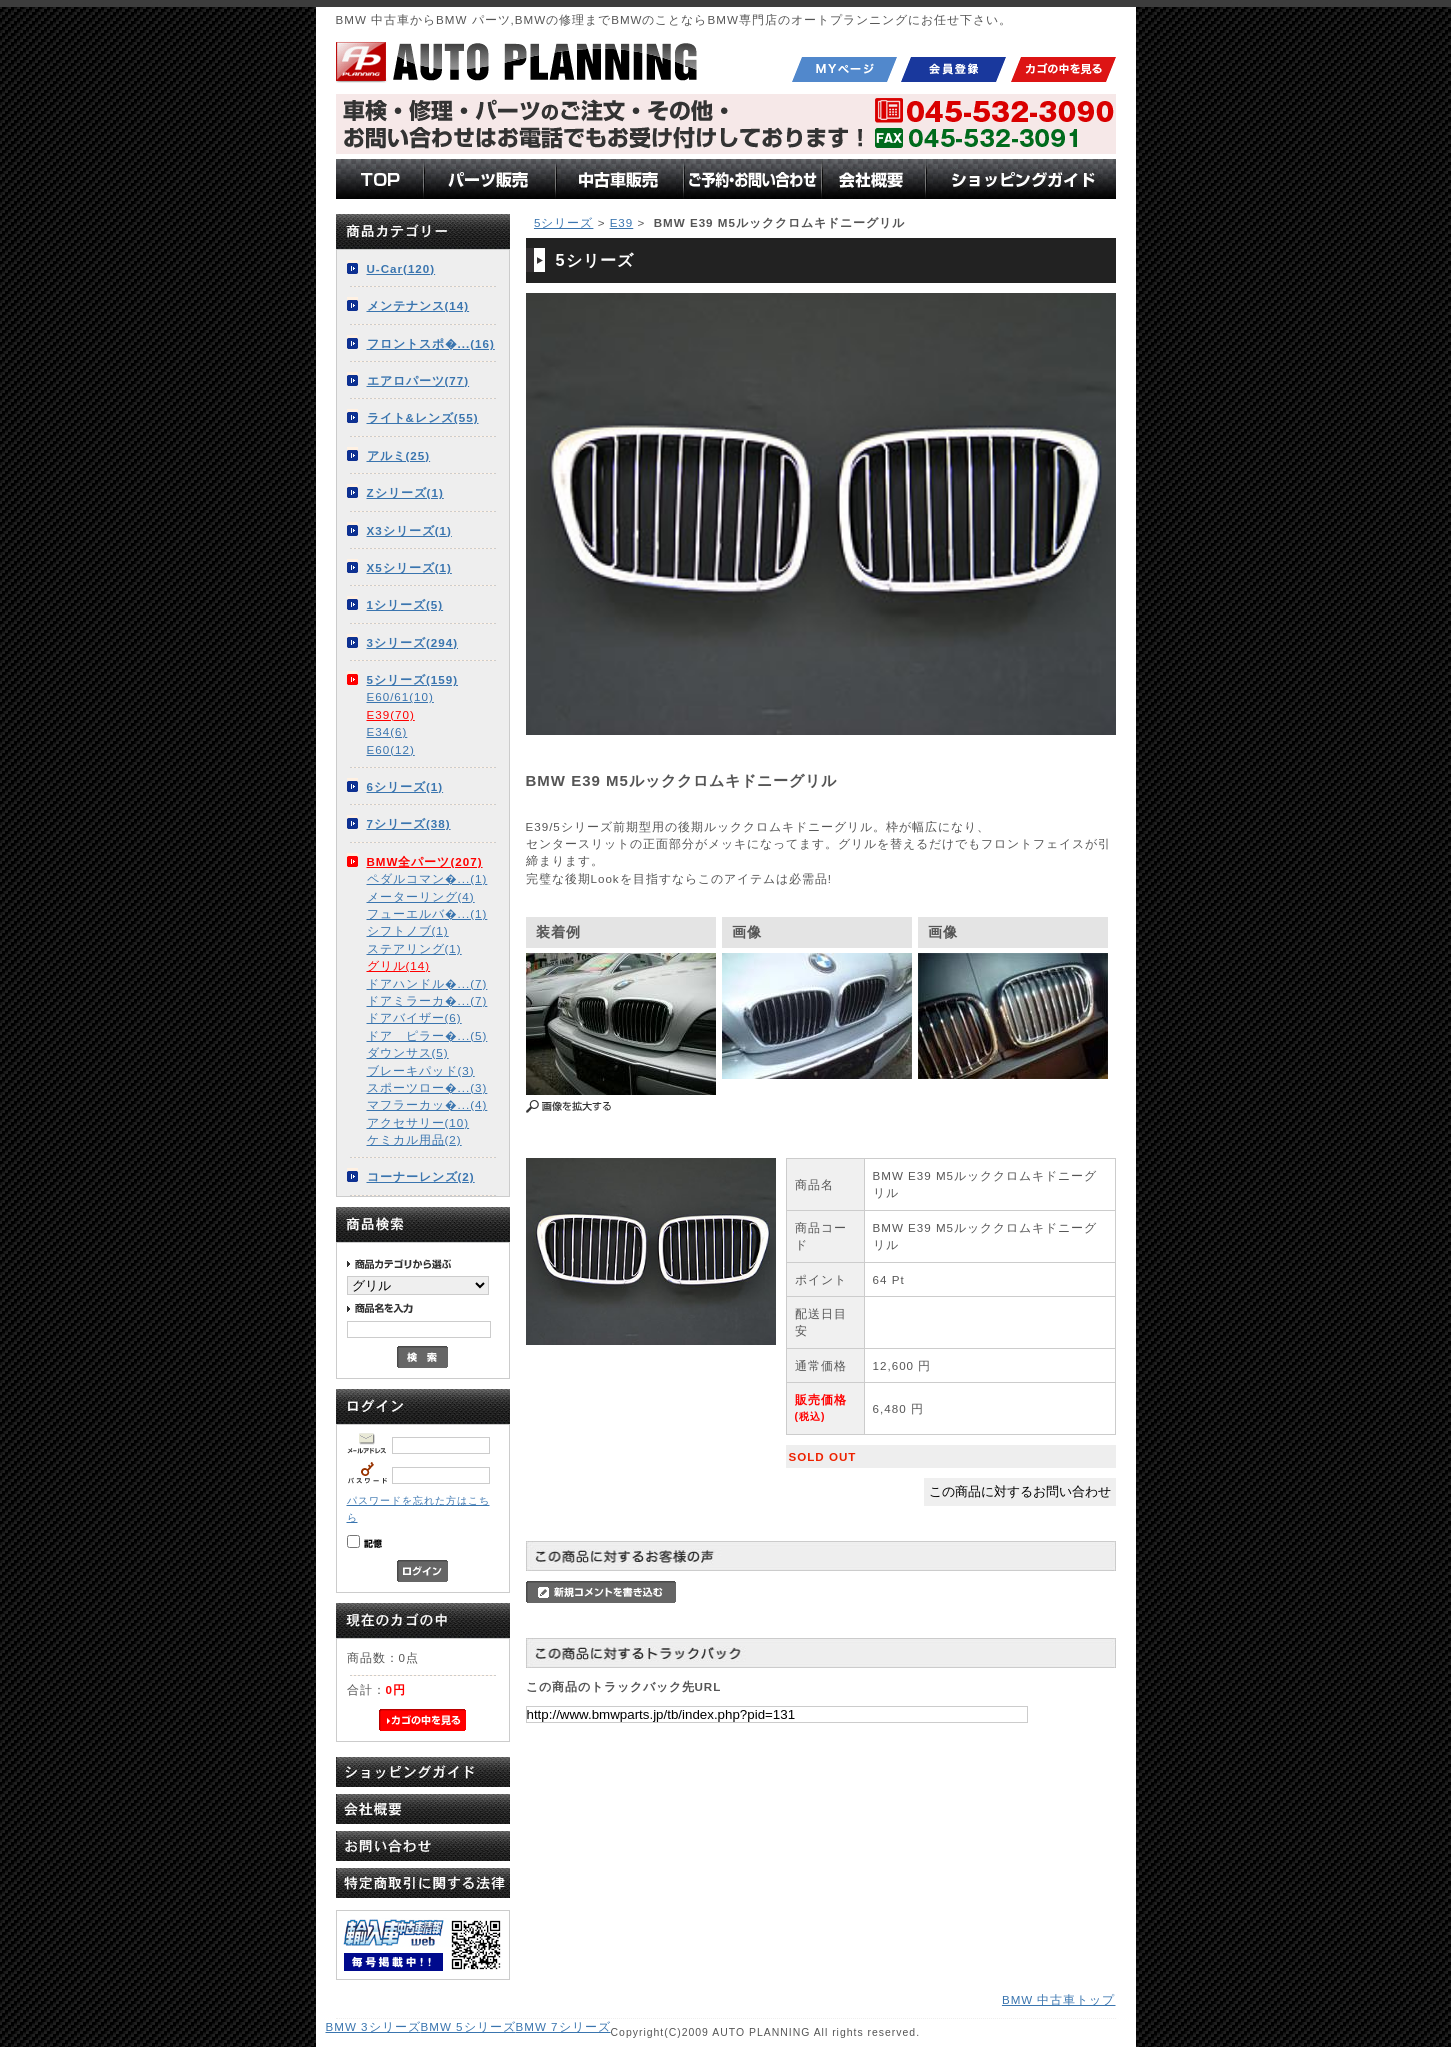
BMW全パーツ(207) (425, 861)
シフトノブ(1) (408, 930)
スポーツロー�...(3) (427, 1087)
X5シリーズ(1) (409, 567)
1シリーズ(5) (405, 604)
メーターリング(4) (421, 896)
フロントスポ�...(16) (431, 343)
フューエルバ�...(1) (427, 913)
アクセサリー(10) (418, 1122)
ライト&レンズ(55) (423, 417)
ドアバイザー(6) (414, 1017)
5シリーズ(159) (413, 679)
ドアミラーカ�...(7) (427, 1000)
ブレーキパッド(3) (421, 1070)
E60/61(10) (400, 696)
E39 (622, 222)
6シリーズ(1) (405, 786)
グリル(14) (399, 965)
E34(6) (387, 731)
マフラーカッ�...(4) (427, 1104)
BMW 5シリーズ (468, 2026)
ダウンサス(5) (408, 1052)
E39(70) (391, 714)
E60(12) (391, 749)
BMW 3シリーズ (373, 2026)
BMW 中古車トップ (1059, 1999)
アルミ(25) (399, 455)
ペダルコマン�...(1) (427, 878)
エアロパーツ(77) (418, 380)
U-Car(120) (401, 268)
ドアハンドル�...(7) (427, 983)
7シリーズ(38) (409, 823)
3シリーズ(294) (413, 642)
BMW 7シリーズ (563, 2026)
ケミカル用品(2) (414, 1139)
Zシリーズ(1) (405, 492)
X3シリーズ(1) (409, 530)
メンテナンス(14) (418, 305)
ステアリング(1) (414, 948)
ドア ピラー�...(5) (427, 1035)
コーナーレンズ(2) (421, 1176)
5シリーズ (563, 222)
